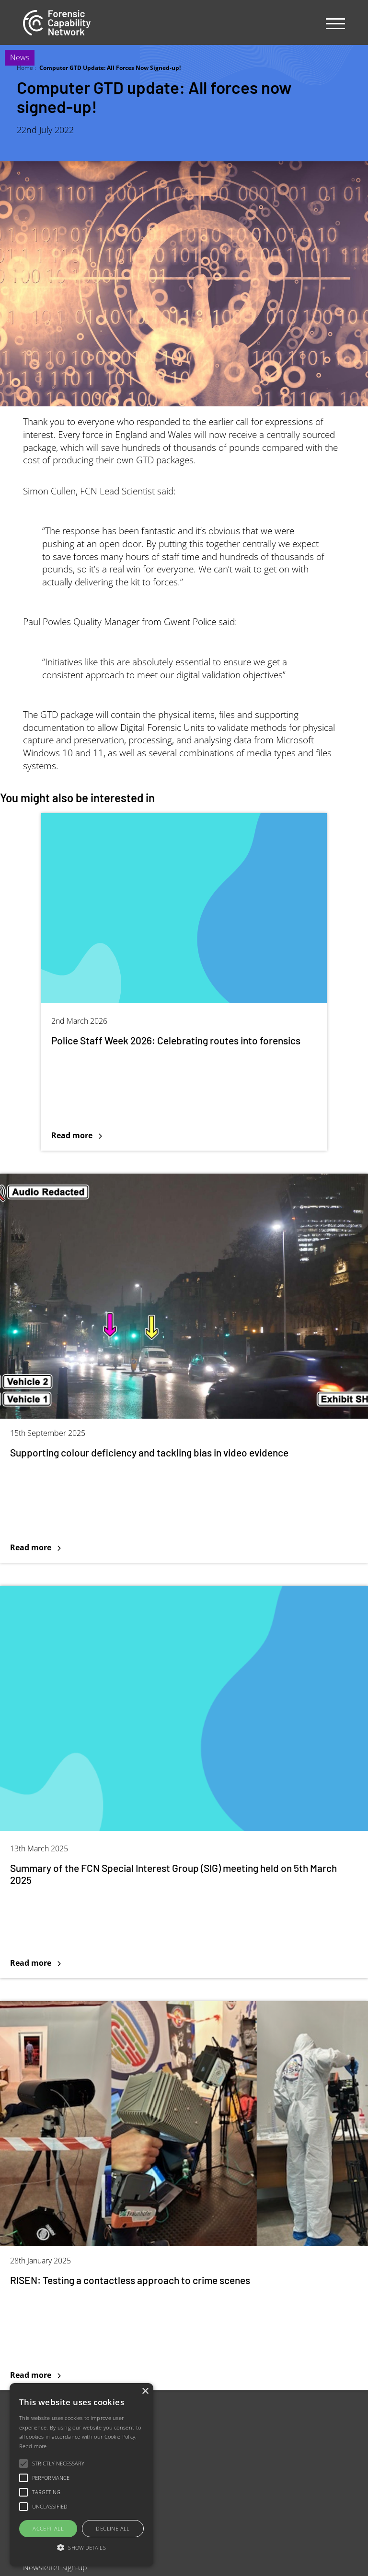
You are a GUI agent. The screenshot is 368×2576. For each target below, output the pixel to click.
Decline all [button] (112, 2528)
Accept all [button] (48, 2528)
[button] (81, 2548)
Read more (33, 2446)
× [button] (145, 2391)
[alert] (81, 2474)
